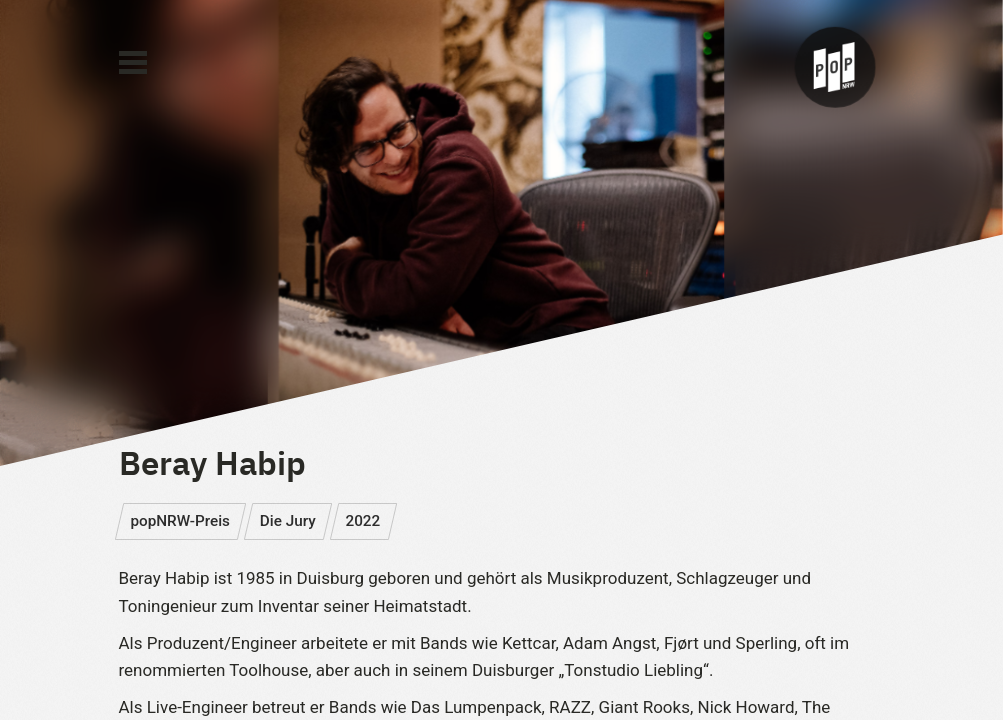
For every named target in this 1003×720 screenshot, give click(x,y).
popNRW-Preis (180, 521)
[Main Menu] (133, 63)
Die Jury (288, 521)
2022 (362, 521)
